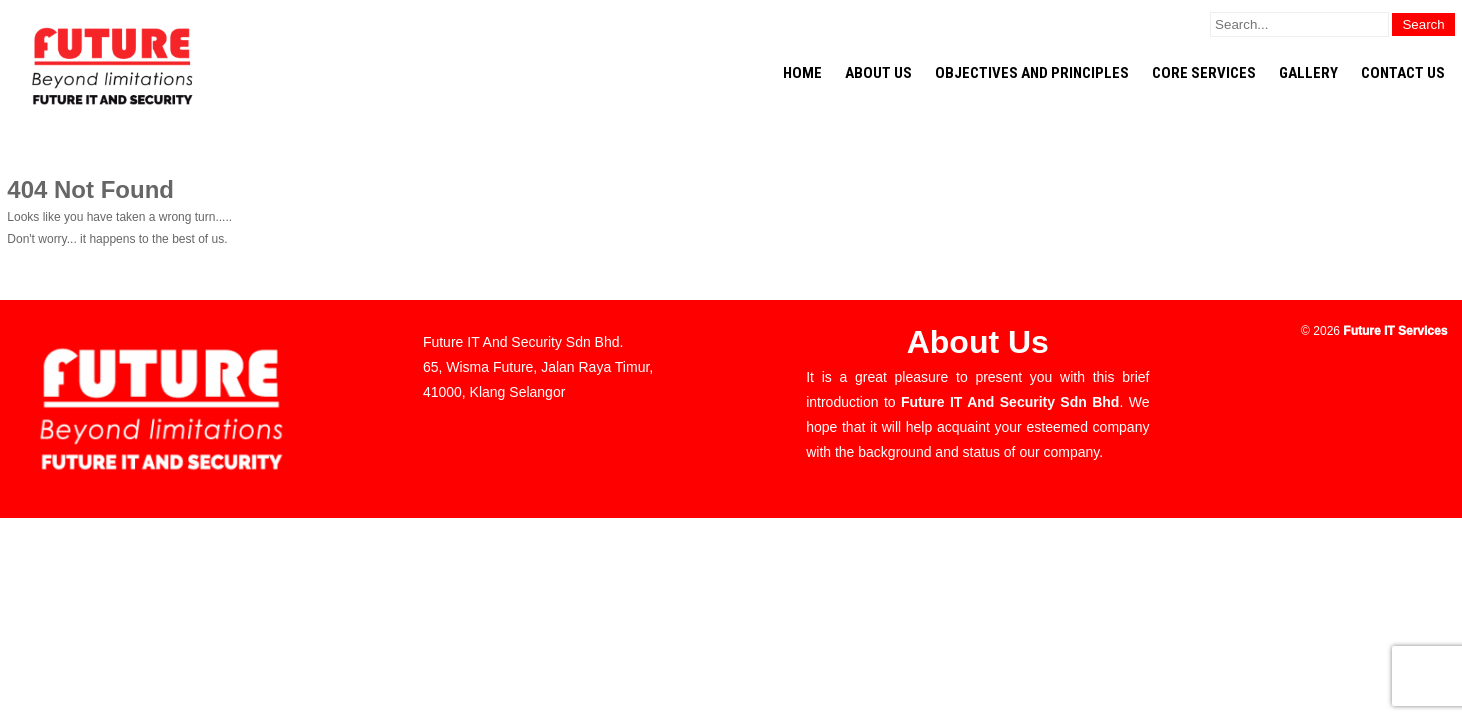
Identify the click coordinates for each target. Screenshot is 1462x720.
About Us (878, 73)
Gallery (1308, 73)
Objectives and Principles (1032, 73)
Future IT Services (1395, 331)
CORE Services (1204, 73)
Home (802, 73)
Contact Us (1403, 73)
